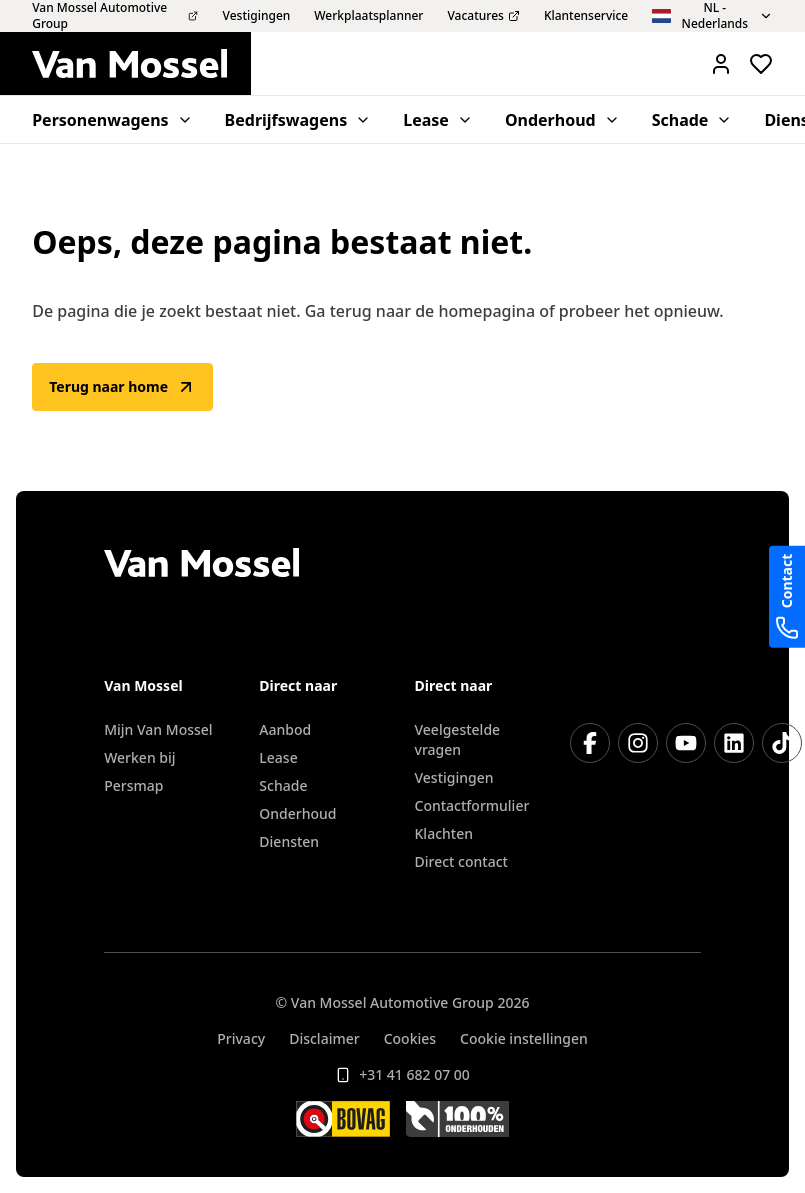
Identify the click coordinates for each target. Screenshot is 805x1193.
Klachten (444, 833)
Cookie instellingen (524, 1038)
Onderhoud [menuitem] (562, 120)
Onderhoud (297, 813)
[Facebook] (590, 743)
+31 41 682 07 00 (402, 1074)
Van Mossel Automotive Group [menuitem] (115, 16)
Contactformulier (472, 805)
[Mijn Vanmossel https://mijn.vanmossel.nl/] (721, 64)
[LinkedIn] (734, 743)
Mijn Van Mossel (158, 729)
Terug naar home (122, 387)
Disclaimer (324, 1038)
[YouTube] (686, 743)
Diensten (289, 841)
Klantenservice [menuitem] (586, 16)
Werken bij (139, 757)
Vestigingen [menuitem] (257, 16)
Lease (278, 757)
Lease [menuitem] (438, 120)
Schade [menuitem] (692, 120)
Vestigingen (454, 777)
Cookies (410, 1038)
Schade (283, 785)
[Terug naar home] (141, 64)
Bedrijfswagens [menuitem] (298, 120)
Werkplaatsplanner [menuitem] (368, 16)
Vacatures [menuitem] (483, 16)
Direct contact (461, 861)
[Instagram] (638, 743)
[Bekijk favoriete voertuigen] (761, 64)
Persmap (133, 785)
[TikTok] (782, 743)
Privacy (241, 1038)
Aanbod (285, 729)
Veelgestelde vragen (458, 739)
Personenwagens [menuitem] (112, 120)
